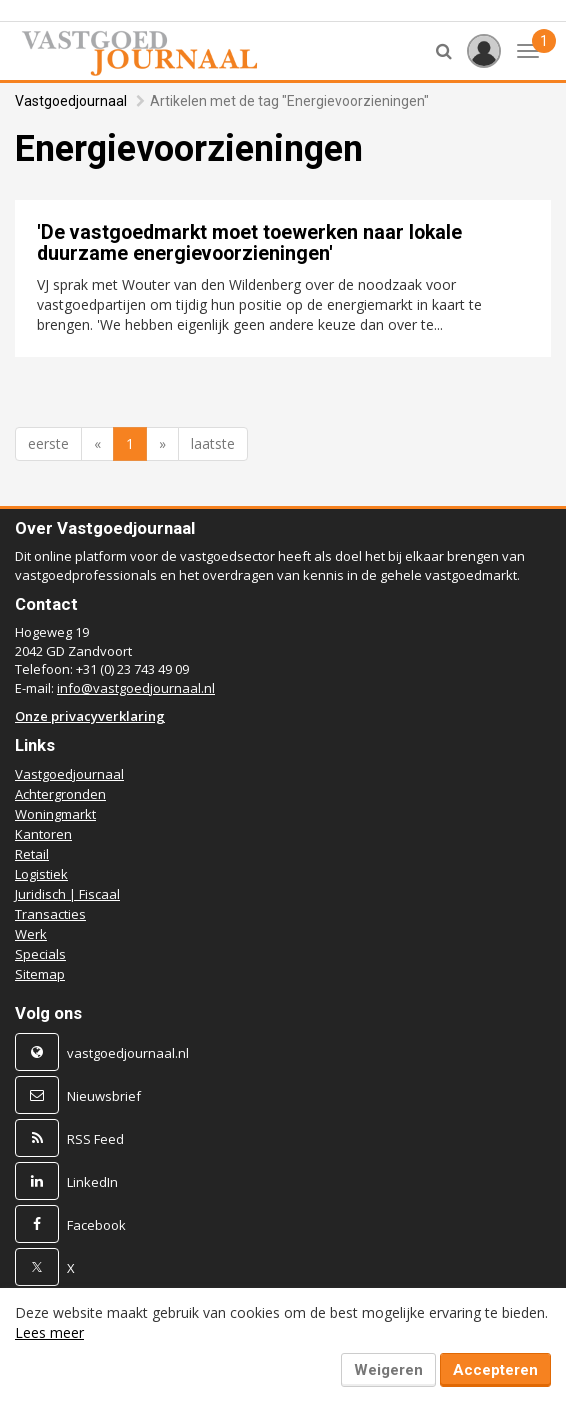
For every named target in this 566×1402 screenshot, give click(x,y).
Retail (32, 854)
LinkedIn (92, 1182)
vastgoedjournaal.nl (128, 1053)
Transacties (50, 914)
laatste (213, 443)
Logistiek (41, 874)
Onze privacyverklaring (90, 716)
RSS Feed (95, 1139)
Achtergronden (60, 794)
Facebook (96, 1225)
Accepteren (495, 1370)
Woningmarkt (55, 814)
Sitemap (40, 974)
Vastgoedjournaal (71, 101)
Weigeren (388, 1370)
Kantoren (43, 834)
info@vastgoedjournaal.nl (136, 688)
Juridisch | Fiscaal (67, 894)
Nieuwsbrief (104, 1096)
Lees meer (49, 1332)
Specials (40, 954)
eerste (48, 443)
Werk (31, 934)
